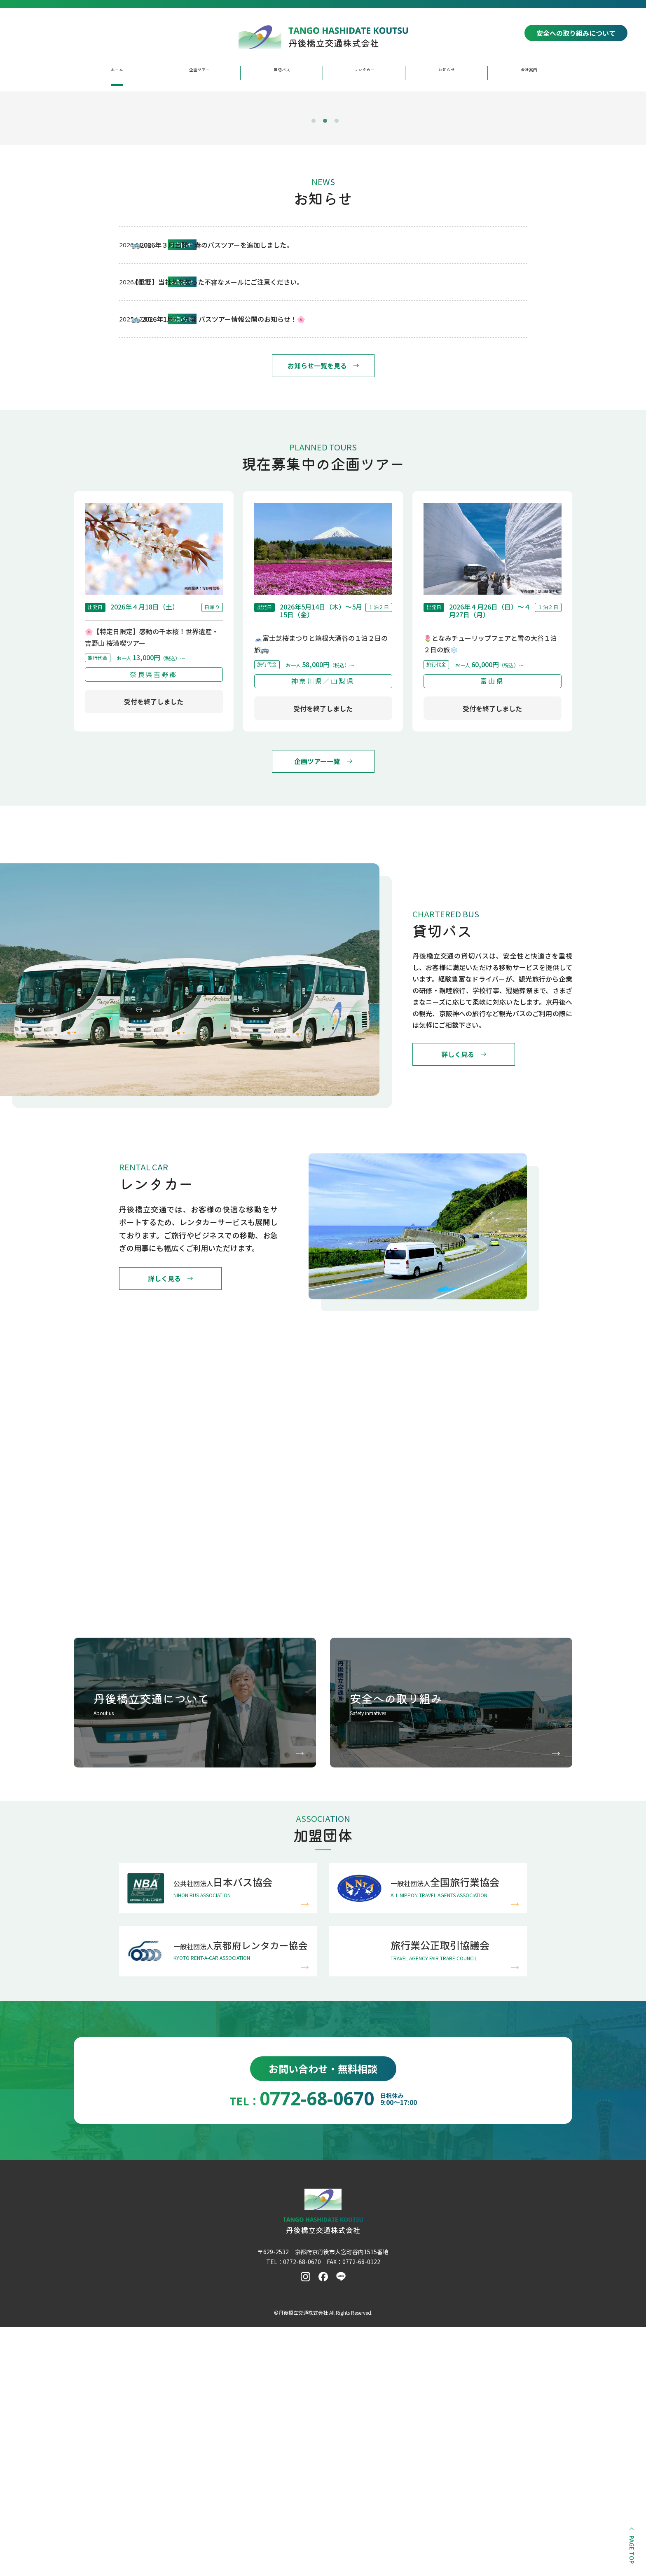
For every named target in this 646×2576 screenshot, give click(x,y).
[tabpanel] (323, 234)
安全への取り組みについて (576, 33)
